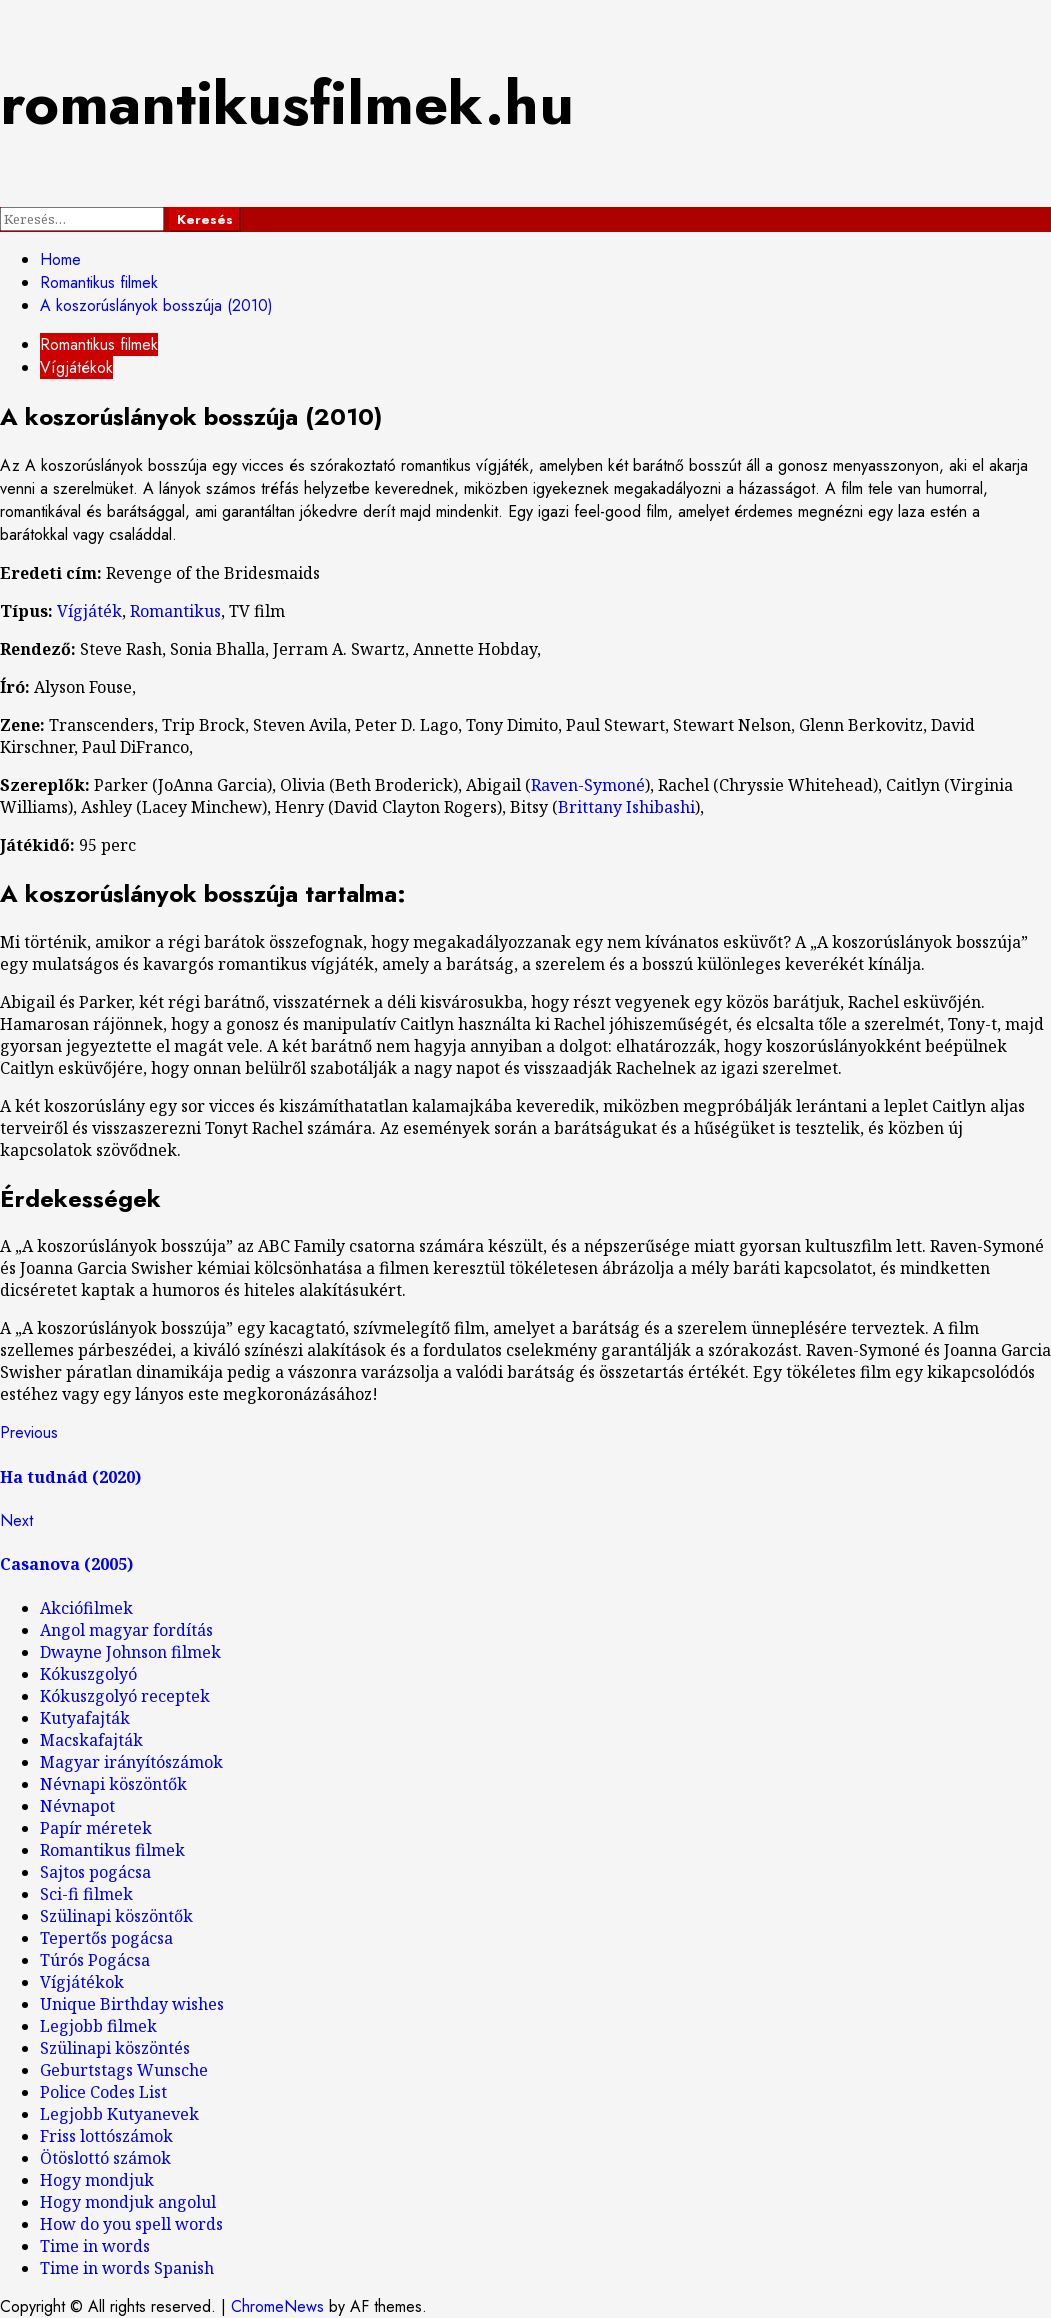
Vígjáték (89, 611)
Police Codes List (103, 2092)
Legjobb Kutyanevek (119, 2114)
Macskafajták (91, 1740)
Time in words (95, 2246)
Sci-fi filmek (86, 1894)
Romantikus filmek (99, 344)
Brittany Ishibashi (626, 807)
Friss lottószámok (106, 2136)
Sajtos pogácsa (95, 1872)
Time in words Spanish (127, 2268)
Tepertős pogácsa (106, 1938)
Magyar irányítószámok (131, 1762)
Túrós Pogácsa (95, 1960)
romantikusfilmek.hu (287, 103)
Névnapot (77, 1806)
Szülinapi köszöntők (116, 1916)
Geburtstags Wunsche (124, 2070)
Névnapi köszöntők (113, 1784)
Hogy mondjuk (97, 2180)
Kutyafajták (85, 1718)
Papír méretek (96, 1828)
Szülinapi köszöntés (115, 2048)
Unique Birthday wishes (132, 2004)
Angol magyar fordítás (126, 1630)
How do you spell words (131, 2224)
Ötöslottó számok (105, 2158)
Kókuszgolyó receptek (125, 1696)
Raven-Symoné (588, 785)
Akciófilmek (86, 1608)
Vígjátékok (76, 367)
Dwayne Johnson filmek (130, 1652)
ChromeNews (277, 2306)
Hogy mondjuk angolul (128, 2202)
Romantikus (175, 611)
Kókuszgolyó (88, 1674)
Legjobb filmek (98, 2026)
